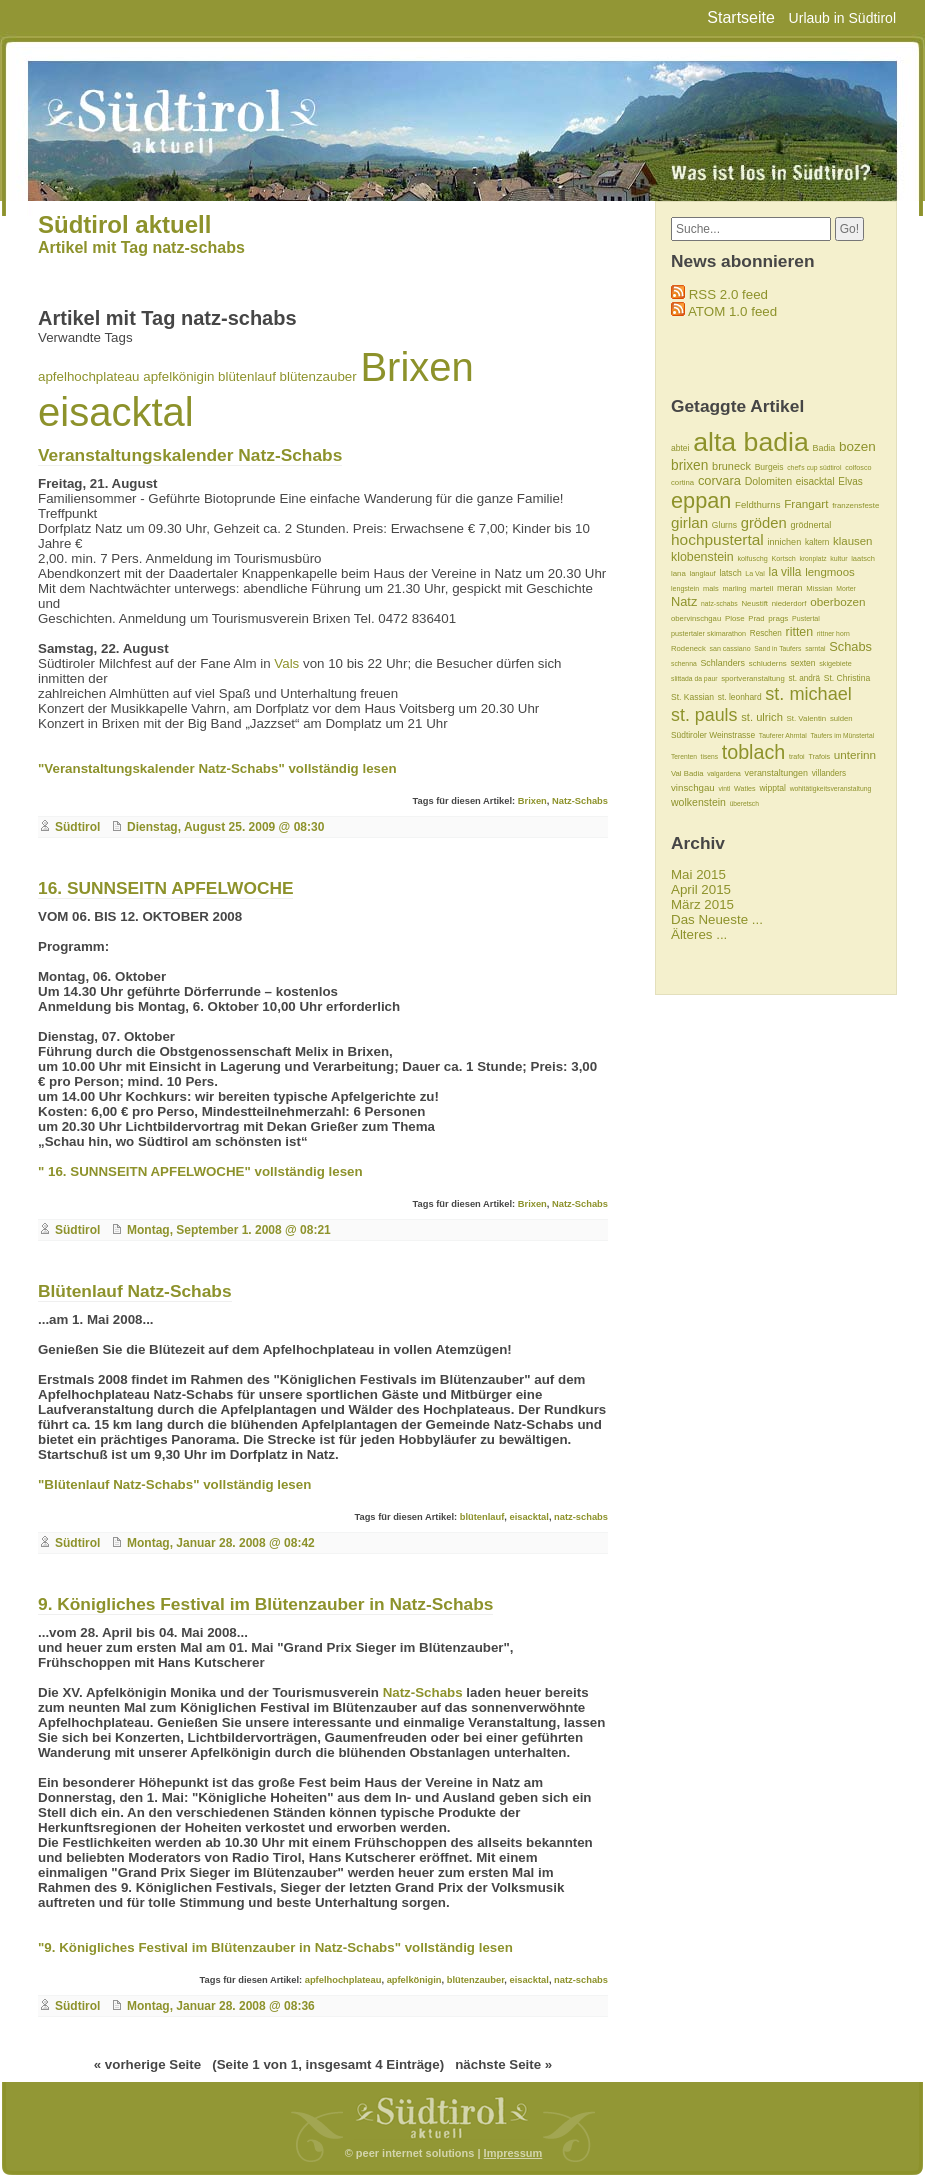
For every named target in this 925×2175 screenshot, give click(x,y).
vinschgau (693, 787)
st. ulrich (762, 717)
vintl (724, 788)
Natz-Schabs (580, 801)
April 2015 (701, 889)
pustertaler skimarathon (708, 633)
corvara (719, 480)
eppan (701, 500)
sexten (802, 663)
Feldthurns (757, 504)
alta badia (751, 442)
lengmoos (830, 572)
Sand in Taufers (777, 648)
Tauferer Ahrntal (783, 735)
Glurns (724, 525)
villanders (829, 773)
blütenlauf (247, 376)
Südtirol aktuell (124, 224)
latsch (730, 573)
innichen (784, 542)
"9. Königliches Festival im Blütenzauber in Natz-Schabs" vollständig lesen (275, 1947)
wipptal (772, 788)
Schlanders (722, 663)
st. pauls (704, 715)
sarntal (815, 648)
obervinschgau (696, 618)
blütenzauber (318, 376)
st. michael (808, 694)
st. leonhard (740, 697)
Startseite (741, 17)
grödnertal (810, 525)
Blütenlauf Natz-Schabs (135, 1291)
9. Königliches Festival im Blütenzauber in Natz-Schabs (265, 1604)
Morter (846, 588)
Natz (684, 601)
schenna (684, 663)
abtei (680, 448)
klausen (852, 541)
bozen (857, 446)
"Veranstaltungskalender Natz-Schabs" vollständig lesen (217, 768)
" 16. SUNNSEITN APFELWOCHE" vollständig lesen (200, 1171)
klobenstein (702, 557)
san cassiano (729, 648)
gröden (764, 523)
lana (678, 573)
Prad (756, 618)
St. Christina (847, 678)
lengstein (685, 588)
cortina (682, 482)
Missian (819, 588)
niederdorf (789, 603)
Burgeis (769, 467)
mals (711, 588)
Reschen (766, 633)
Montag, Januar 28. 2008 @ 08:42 (221, 1543)
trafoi (797, 756)
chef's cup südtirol (814, 467)
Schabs (850, 646)
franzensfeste (855, 505)
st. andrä (804, 678)
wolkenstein (698, 802)
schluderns (768, 663)
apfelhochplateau (89, 376)
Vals (286, 663)
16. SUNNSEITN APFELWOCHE (165, 888)
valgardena (724, 773)
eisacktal (116, 412)
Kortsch (783, 558)
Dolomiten (768, 481)
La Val (754, 573)
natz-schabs (581, 1517)
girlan (689, 522)
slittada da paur (694, 678)
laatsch (863, 558)
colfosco (858, 467)
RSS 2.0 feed (728, 294)
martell (761, 588)
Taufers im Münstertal (842, 735)
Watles (745, 788)
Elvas (850, 481)
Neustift (754, 603)
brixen (689, 465)
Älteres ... (699, 934)
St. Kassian (692, 697)
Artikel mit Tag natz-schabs (141, 247)
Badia (823, 448)
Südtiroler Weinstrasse (713, 735)
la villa (785, 572)
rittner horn (833, 633)
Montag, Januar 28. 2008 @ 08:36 (221, 2006)
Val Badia (687, 773)
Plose (735, 618)
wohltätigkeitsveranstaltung (831, 788)
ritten (800, 632)
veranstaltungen (777, 773)
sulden (841, 718)
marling (734, 588)
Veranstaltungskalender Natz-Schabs (190, 455)
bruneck (731, 466)
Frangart (806, 503)
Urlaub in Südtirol (842, 18)
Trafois (819, 756)
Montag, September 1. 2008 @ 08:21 (229, 1230)
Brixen (416, 367)
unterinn (855, 754)
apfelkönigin (178, 376)
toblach (754, 752)
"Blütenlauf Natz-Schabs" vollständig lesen (174, 1484)
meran (790, 588)
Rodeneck (688, 648)
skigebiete (835, 663)
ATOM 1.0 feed (732, 311)
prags (778, 618)
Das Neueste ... (717, 919)
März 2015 (702, 904)
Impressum (513, 2153)
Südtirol (77, 827)
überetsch (744, 803)
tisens (709, 756)
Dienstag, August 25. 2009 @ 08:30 (225, 827)
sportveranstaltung (753, 678)
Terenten (684, 756)
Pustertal (806, 618)
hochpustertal (717, 539)
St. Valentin (807, 718)
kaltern (817, 542)
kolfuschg (752, 558)
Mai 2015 (698, 874)
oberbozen (837, 601)
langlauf (703, 573)
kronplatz (813, 558)
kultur (838, 558)
